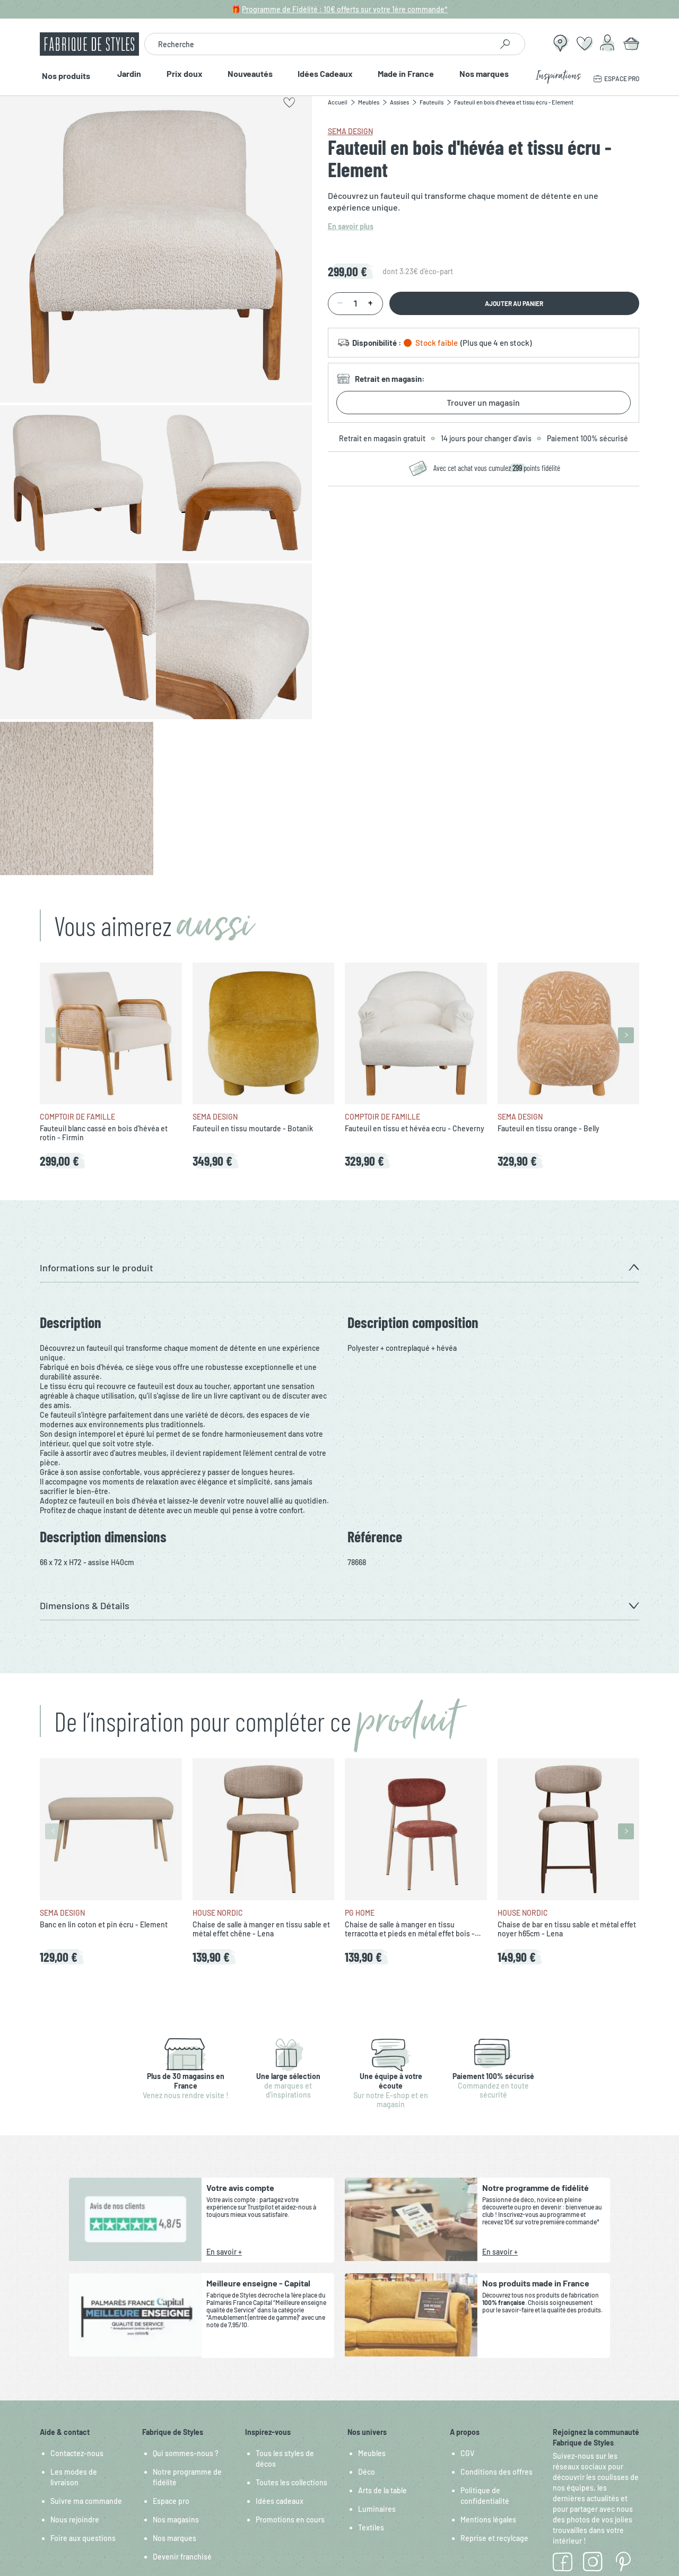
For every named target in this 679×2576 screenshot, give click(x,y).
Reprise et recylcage (494, 2538)
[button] (339, 1267)
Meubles (372, 2453)
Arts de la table (382, 2490)
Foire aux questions (83, 2538)
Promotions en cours (290, 2519)
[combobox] (318, 44)
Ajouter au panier (514, 303)
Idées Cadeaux (325, 73)
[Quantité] (355, 303)
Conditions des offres (496, 2471)
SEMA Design (350, 131)
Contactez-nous (76, 2453)
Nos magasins (176, 2519)
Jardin (126, 73)
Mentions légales (488, 2519)
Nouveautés (249, 73)
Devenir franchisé (182, 2556)
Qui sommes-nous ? (186, 2453)
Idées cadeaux (279, 2500)
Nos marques (486, 73)
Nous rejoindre (74, 2519)
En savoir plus (350, 226)
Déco (366, 2471)
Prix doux (182, 73)
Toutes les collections (291, 2482)
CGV (467, 2453)
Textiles (371, 2527)
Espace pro (171, 2500)
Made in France (408, 73)
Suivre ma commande (86, 2500)
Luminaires (377, 2508)
